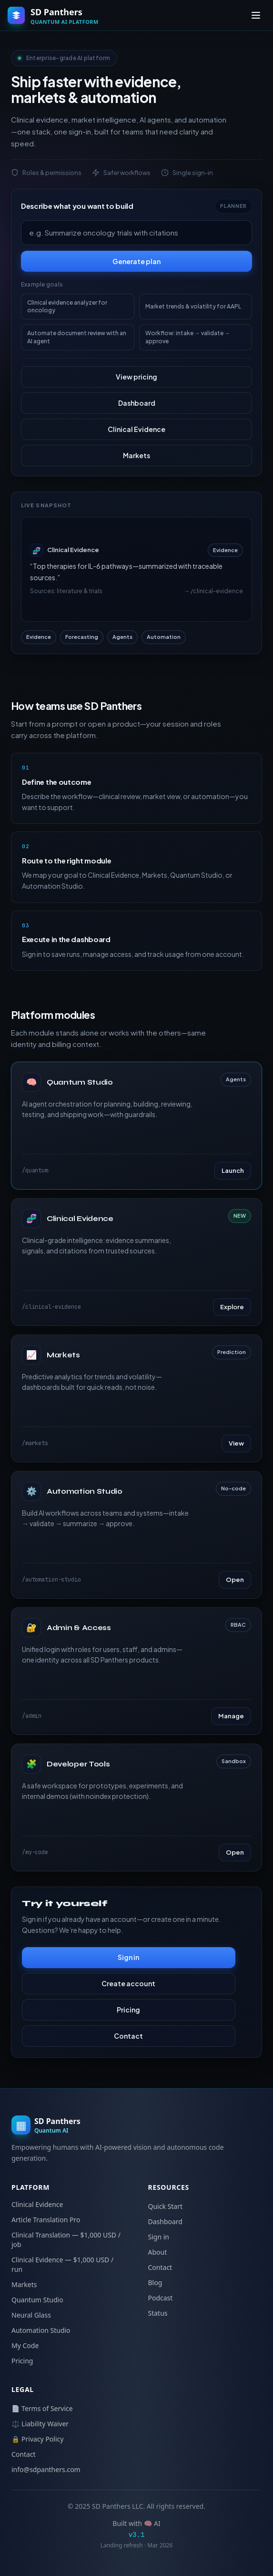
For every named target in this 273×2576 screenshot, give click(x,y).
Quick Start (165, 2206)
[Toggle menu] (255, 15)
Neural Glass (31, 2314)
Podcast (160, 2297)
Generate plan (136, 261)
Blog (155, 2282)
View (236, 1443)
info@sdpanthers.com (46, 2469)
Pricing (128, 2009)
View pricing (136, 376)
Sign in (128, 1957)
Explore (232, 1307)
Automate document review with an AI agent (76, 336)
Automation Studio (41, 2330)
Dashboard (136, 403)
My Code (25, 2345)
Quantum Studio (37, 2299)
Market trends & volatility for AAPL (193, 306)
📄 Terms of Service (42, 2408)
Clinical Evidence (136, 429)
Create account (128, 1983)
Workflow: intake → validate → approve (187, 336)
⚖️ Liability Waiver (40, 2423)
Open (235, 1579)
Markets (136, 455)
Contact (128, 2036)
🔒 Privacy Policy (37, 2438)
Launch (233, 1170)
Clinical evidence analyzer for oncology (67, 306)
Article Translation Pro (45, 2219)
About (157, 2252)
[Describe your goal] (136, 233)
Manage (231, 1716)
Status (158, 2313)
